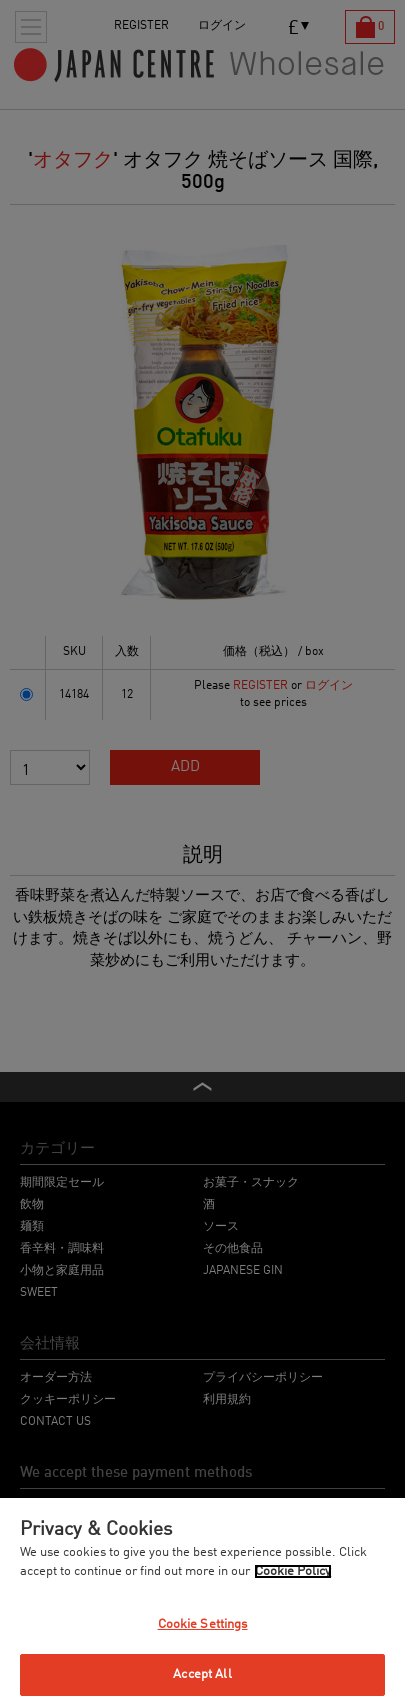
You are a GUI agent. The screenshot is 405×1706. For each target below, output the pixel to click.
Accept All (202, 1674)
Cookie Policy (293, 1571)
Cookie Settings (203, 1624)
